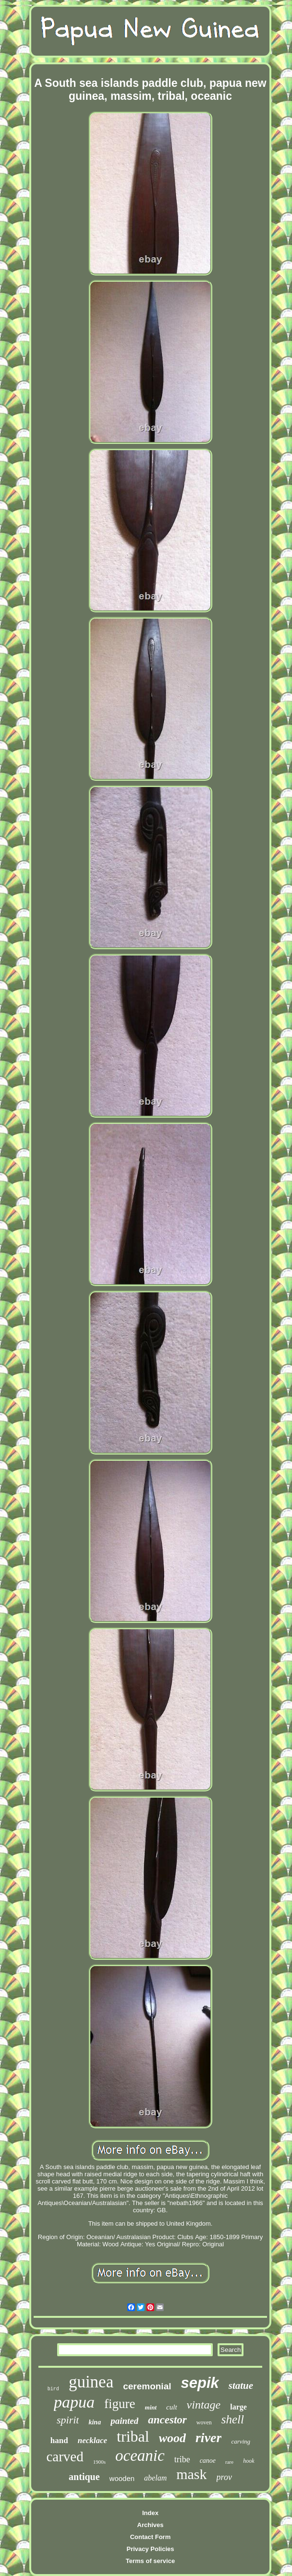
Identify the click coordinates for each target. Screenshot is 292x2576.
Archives (150, 2524)
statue (241, 2385)
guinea (91, 2382)
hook (248, 2460)
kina (94, 2422)
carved (64, 2456)
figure (119, 2404)
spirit (68, 2420)
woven (204, 2422)
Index (150, 2512)
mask (191, 2474)
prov (224, 2477)
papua (74, 2402)
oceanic (140, 2455)
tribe (182, 2459)
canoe (208, 2460)
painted (124, 2421)
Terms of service (150, 2560)
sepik (200, 2382)
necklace (92, 2440)
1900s (99, 2462)
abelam (155, 2478)
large (238, 2407)
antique (84, 2476)
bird (53, 2389)
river (208, 2437)
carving (240, 2441)
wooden (122, 2478)
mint (151, 2407)
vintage (204, 2404)
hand (59, 2440)
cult (171, 2407)
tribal (133, 2436)
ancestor (167, 2420)
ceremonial (147, 2386)
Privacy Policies (150, 2548)
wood (172, 2438)
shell (232, 2419)
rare (229, 2462)
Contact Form (150, 2536)
